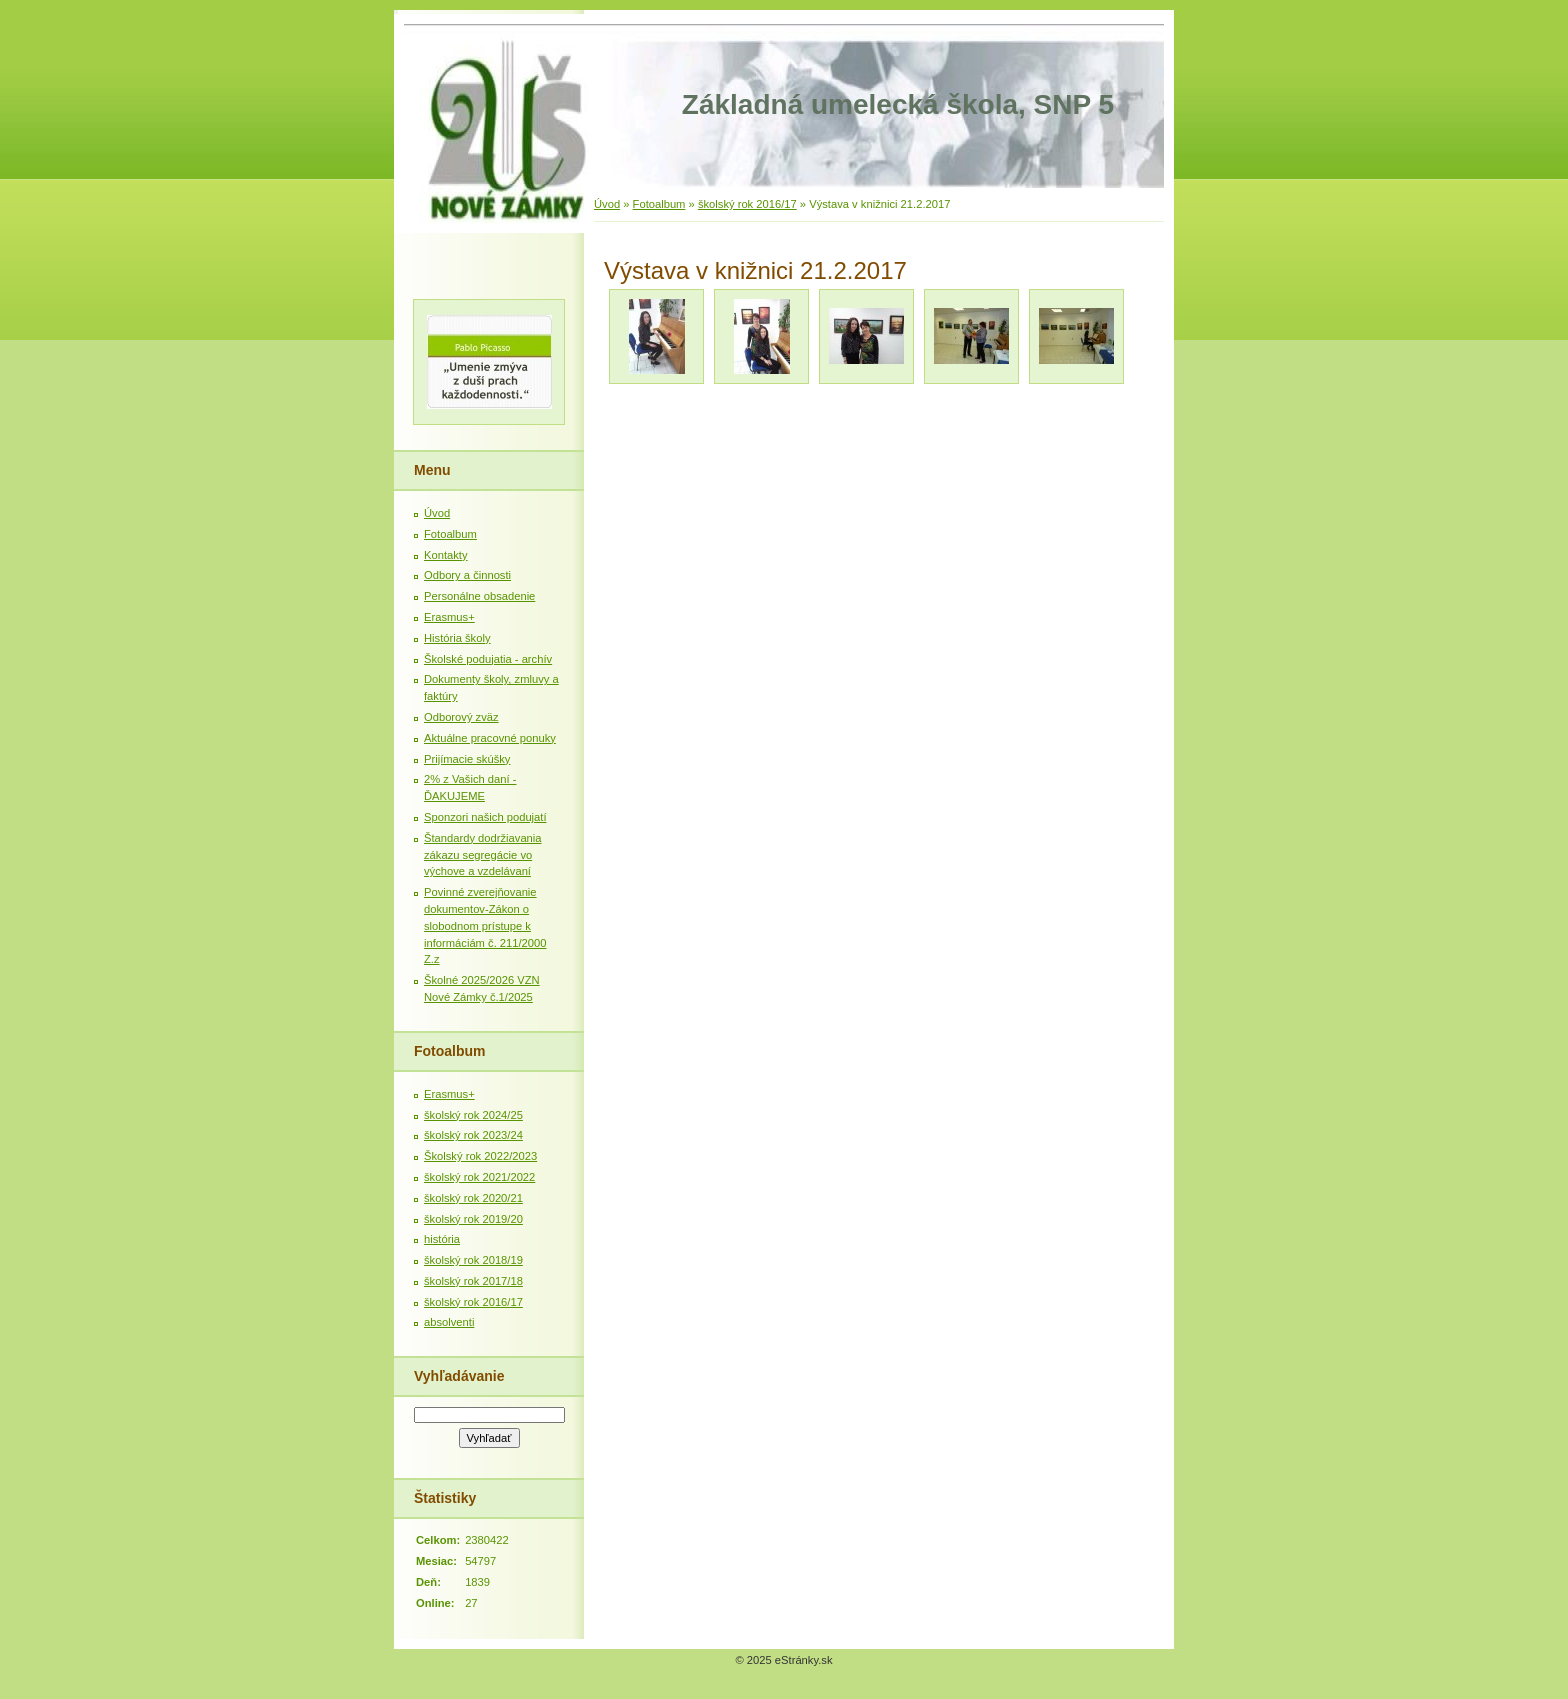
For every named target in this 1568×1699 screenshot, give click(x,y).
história (442, 1239)
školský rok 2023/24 (473, 1135)
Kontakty (446, 555)
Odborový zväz (461, 717)
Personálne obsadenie (479, 596)
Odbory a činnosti (467, 575)
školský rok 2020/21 (473, 1198)
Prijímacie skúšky (467, 759)
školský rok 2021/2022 (479, 1177)
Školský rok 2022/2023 (480, 1156)
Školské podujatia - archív (488, 659)
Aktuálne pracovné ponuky (490, 738)
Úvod (607, 204)
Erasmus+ (449, 617)
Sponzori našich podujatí (485, 817)
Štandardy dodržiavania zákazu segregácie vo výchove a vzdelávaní (483, 855)
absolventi (449, 1322)
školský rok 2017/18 (473, 1281)
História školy (457, 638)
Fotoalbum (659, 204)
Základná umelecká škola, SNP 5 (898, 104)
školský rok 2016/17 (747, 204)
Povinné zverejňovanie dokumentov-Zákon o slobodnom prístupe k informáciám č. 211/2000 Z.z (485, 925)
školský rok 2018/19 (473, 1260)
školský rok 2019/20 (473, 1219)
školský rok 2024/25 (473, 1115)
